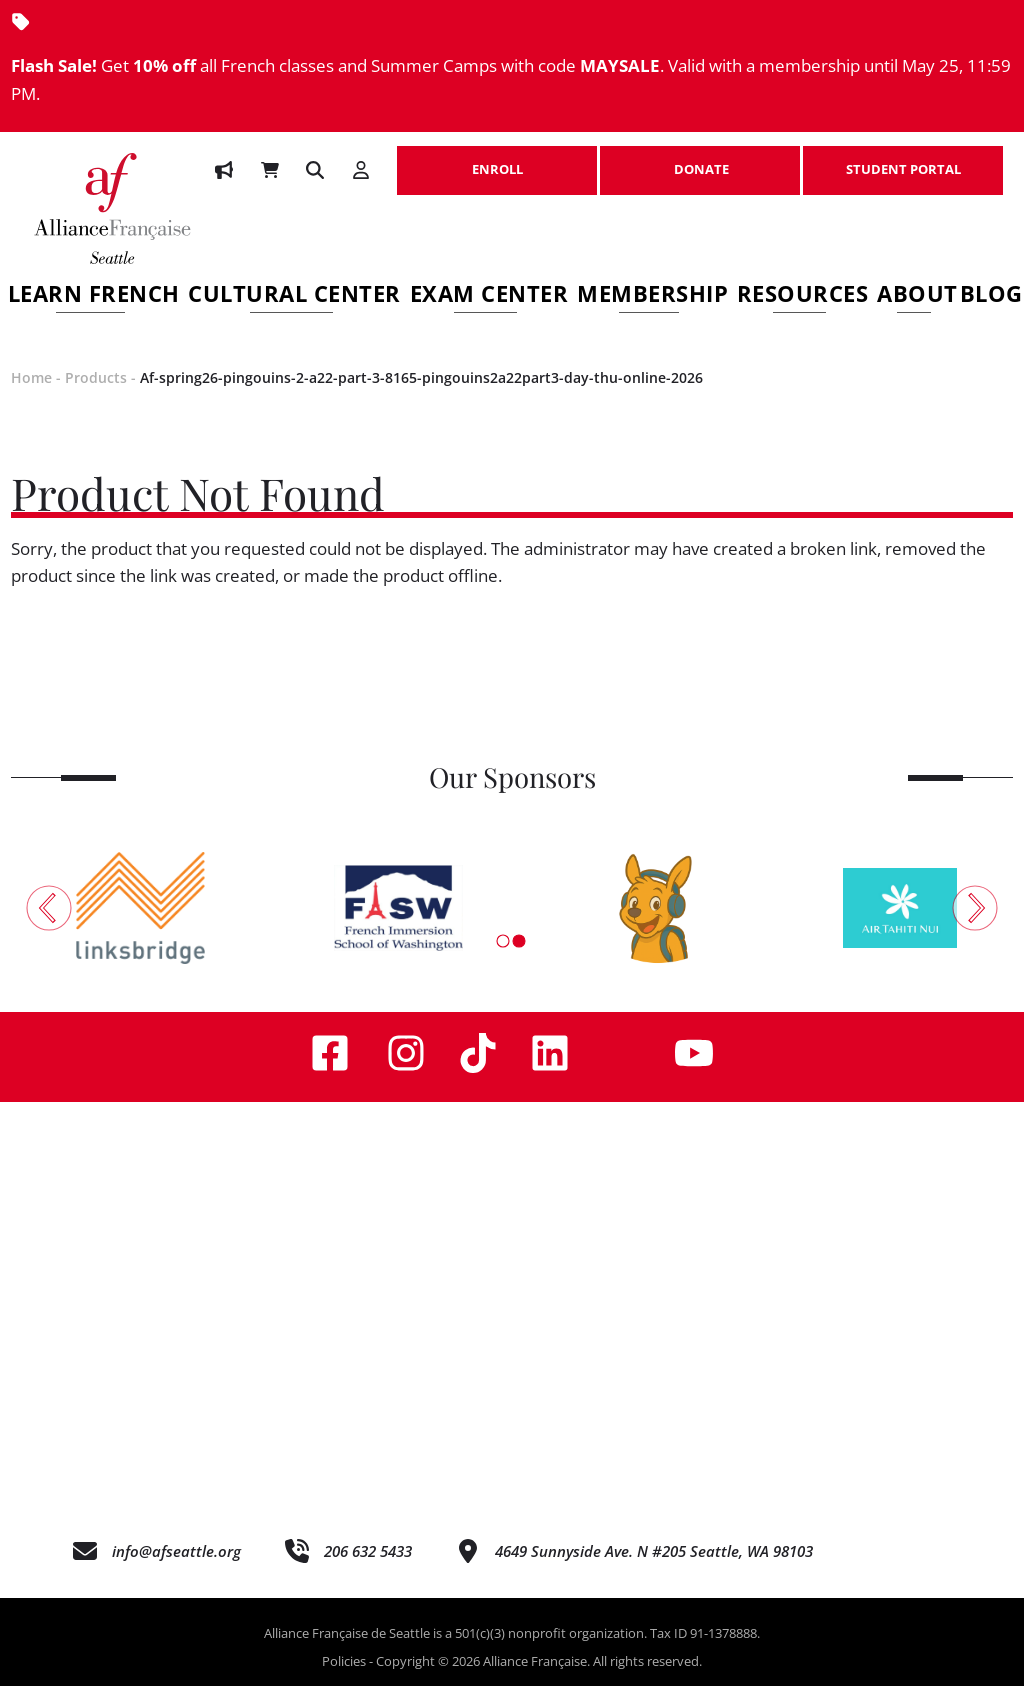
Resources (803, 296)
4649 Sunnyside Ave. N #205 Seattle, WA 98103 (654, 1551)
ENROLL (497, 159)
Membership (652, 296)
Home (31, 377)
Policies (344, 1661)
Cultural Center (294, 296)
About (917, 296)
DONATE (700, 159)
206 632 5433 (368, 1551)
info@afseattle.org (176, 1551)
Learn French (94, 296)
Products (96, 377)
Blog (991, 296)
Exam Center (489, 296)
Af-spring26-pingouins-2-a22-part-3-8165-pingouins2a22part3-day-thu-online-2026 (421, 377)
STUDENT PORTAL (903, 159)
